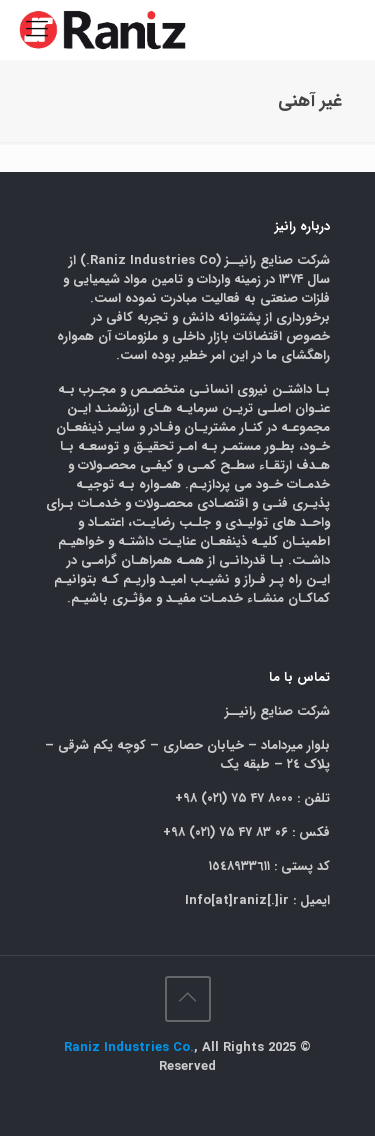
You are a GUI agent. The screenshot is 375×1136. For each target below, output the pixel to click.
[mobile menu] (37, 30)
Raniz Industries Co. (129, 1047)
